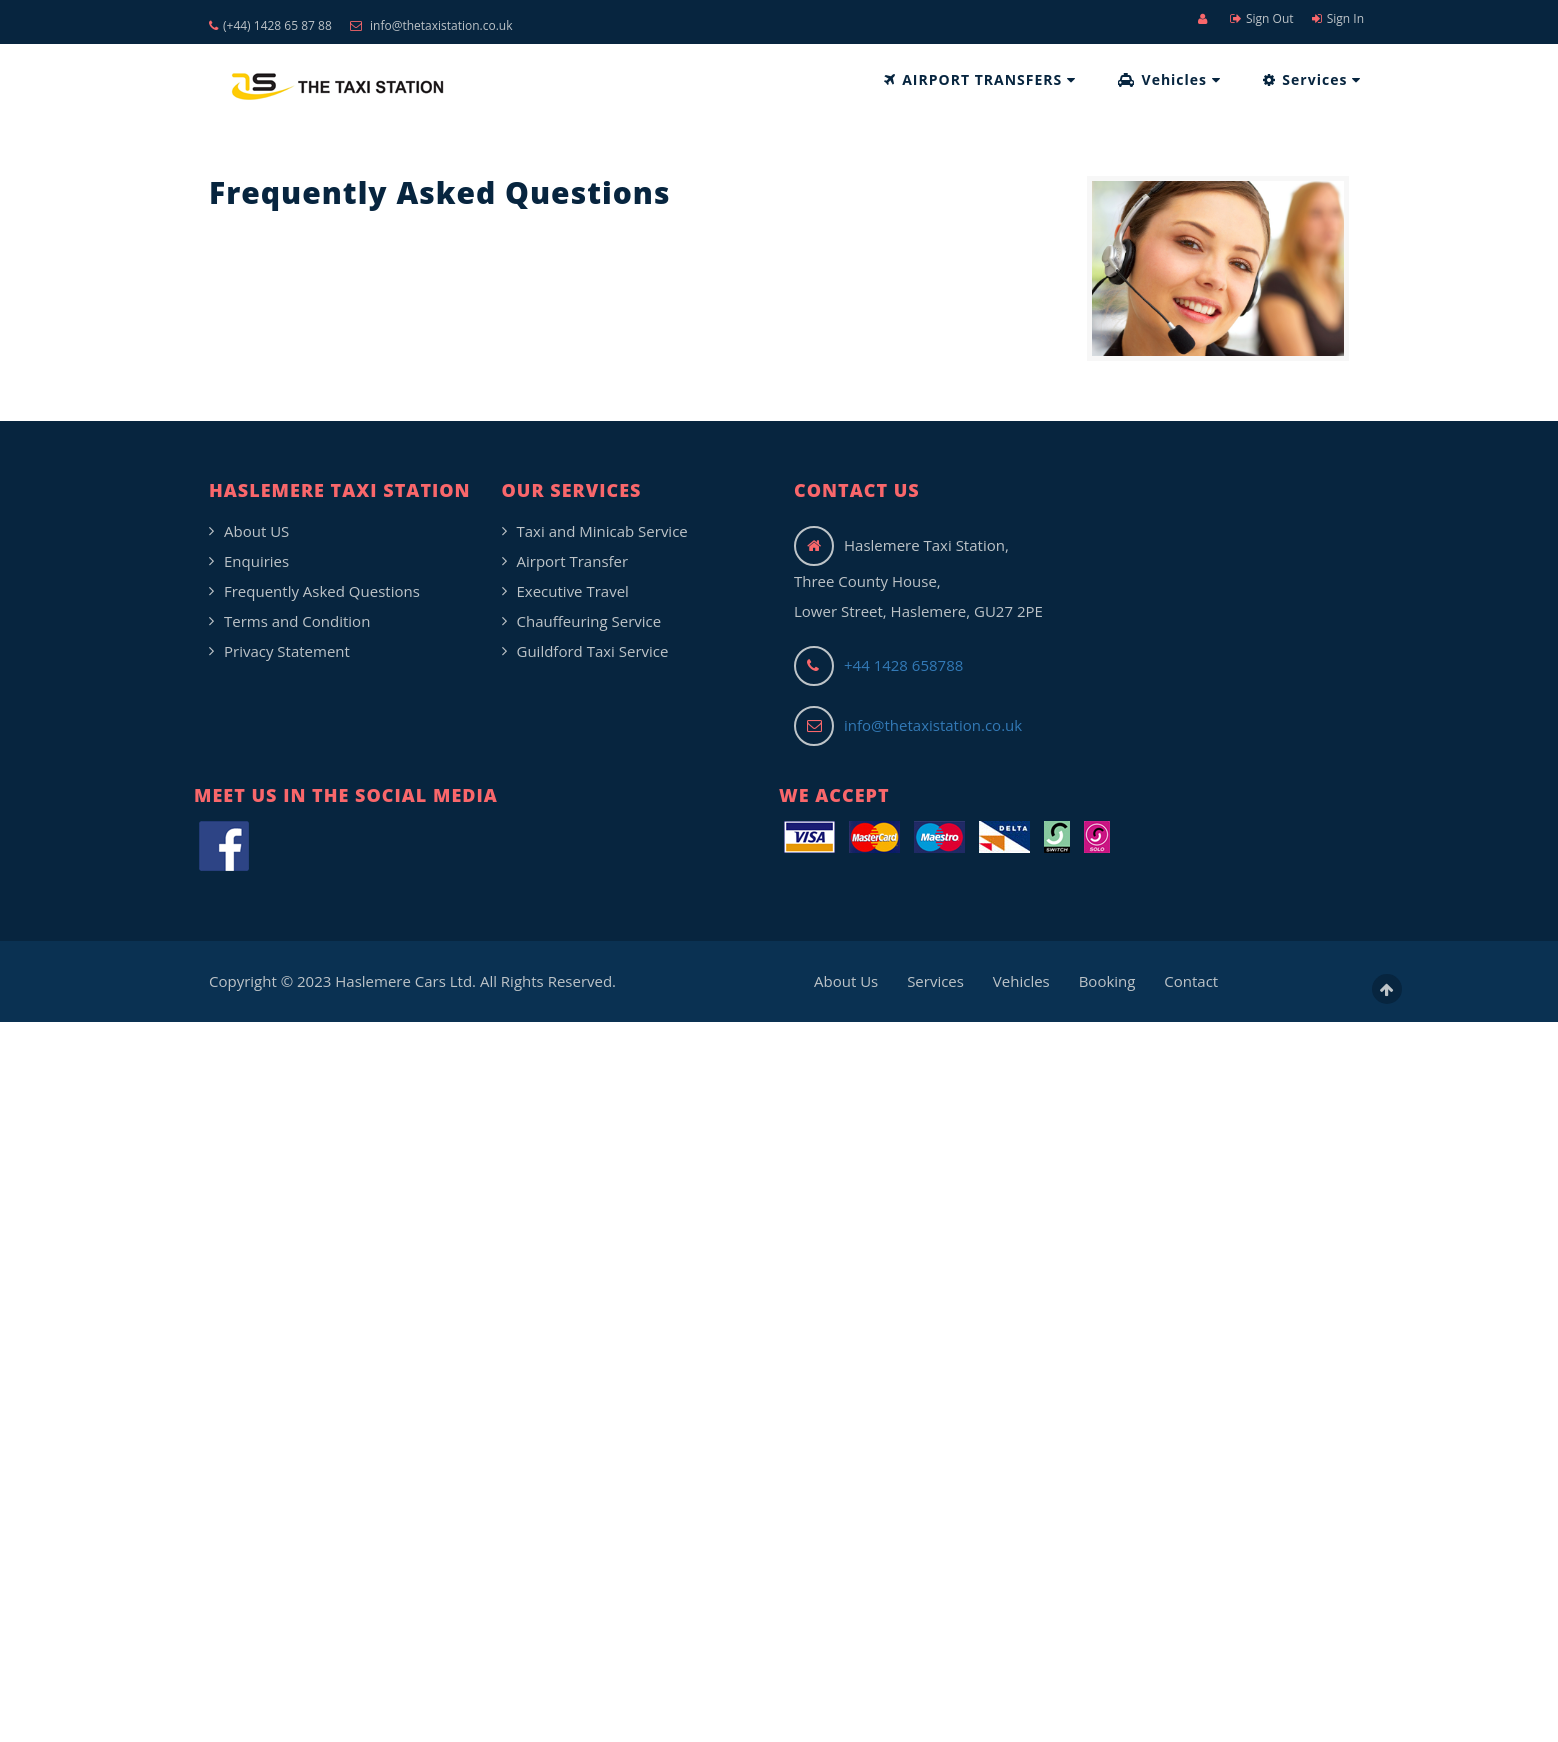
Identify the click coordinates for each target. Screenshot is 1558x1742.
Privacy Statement (287, 651)
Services (1312, 79)
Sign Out (1262, 18)
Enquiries (256, 561)
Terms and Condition (297, 621)
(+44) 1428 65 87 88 (270, 25)
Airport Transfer (573, 561)
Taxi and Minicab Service (602, 531)
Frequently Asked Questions (322, 591)
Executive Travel (573, 591)
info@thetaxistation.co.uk (431, 25)
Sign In (1338, 18)
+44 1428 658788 (903, 665)
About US (256, 531)
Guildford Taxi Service (593, 651)
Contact (1191, 981)
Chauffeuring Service (589, 621)
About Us (846, 981)
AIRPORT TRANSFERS (980, 79)
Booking (1107, 981)
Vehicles (1169, 79)
